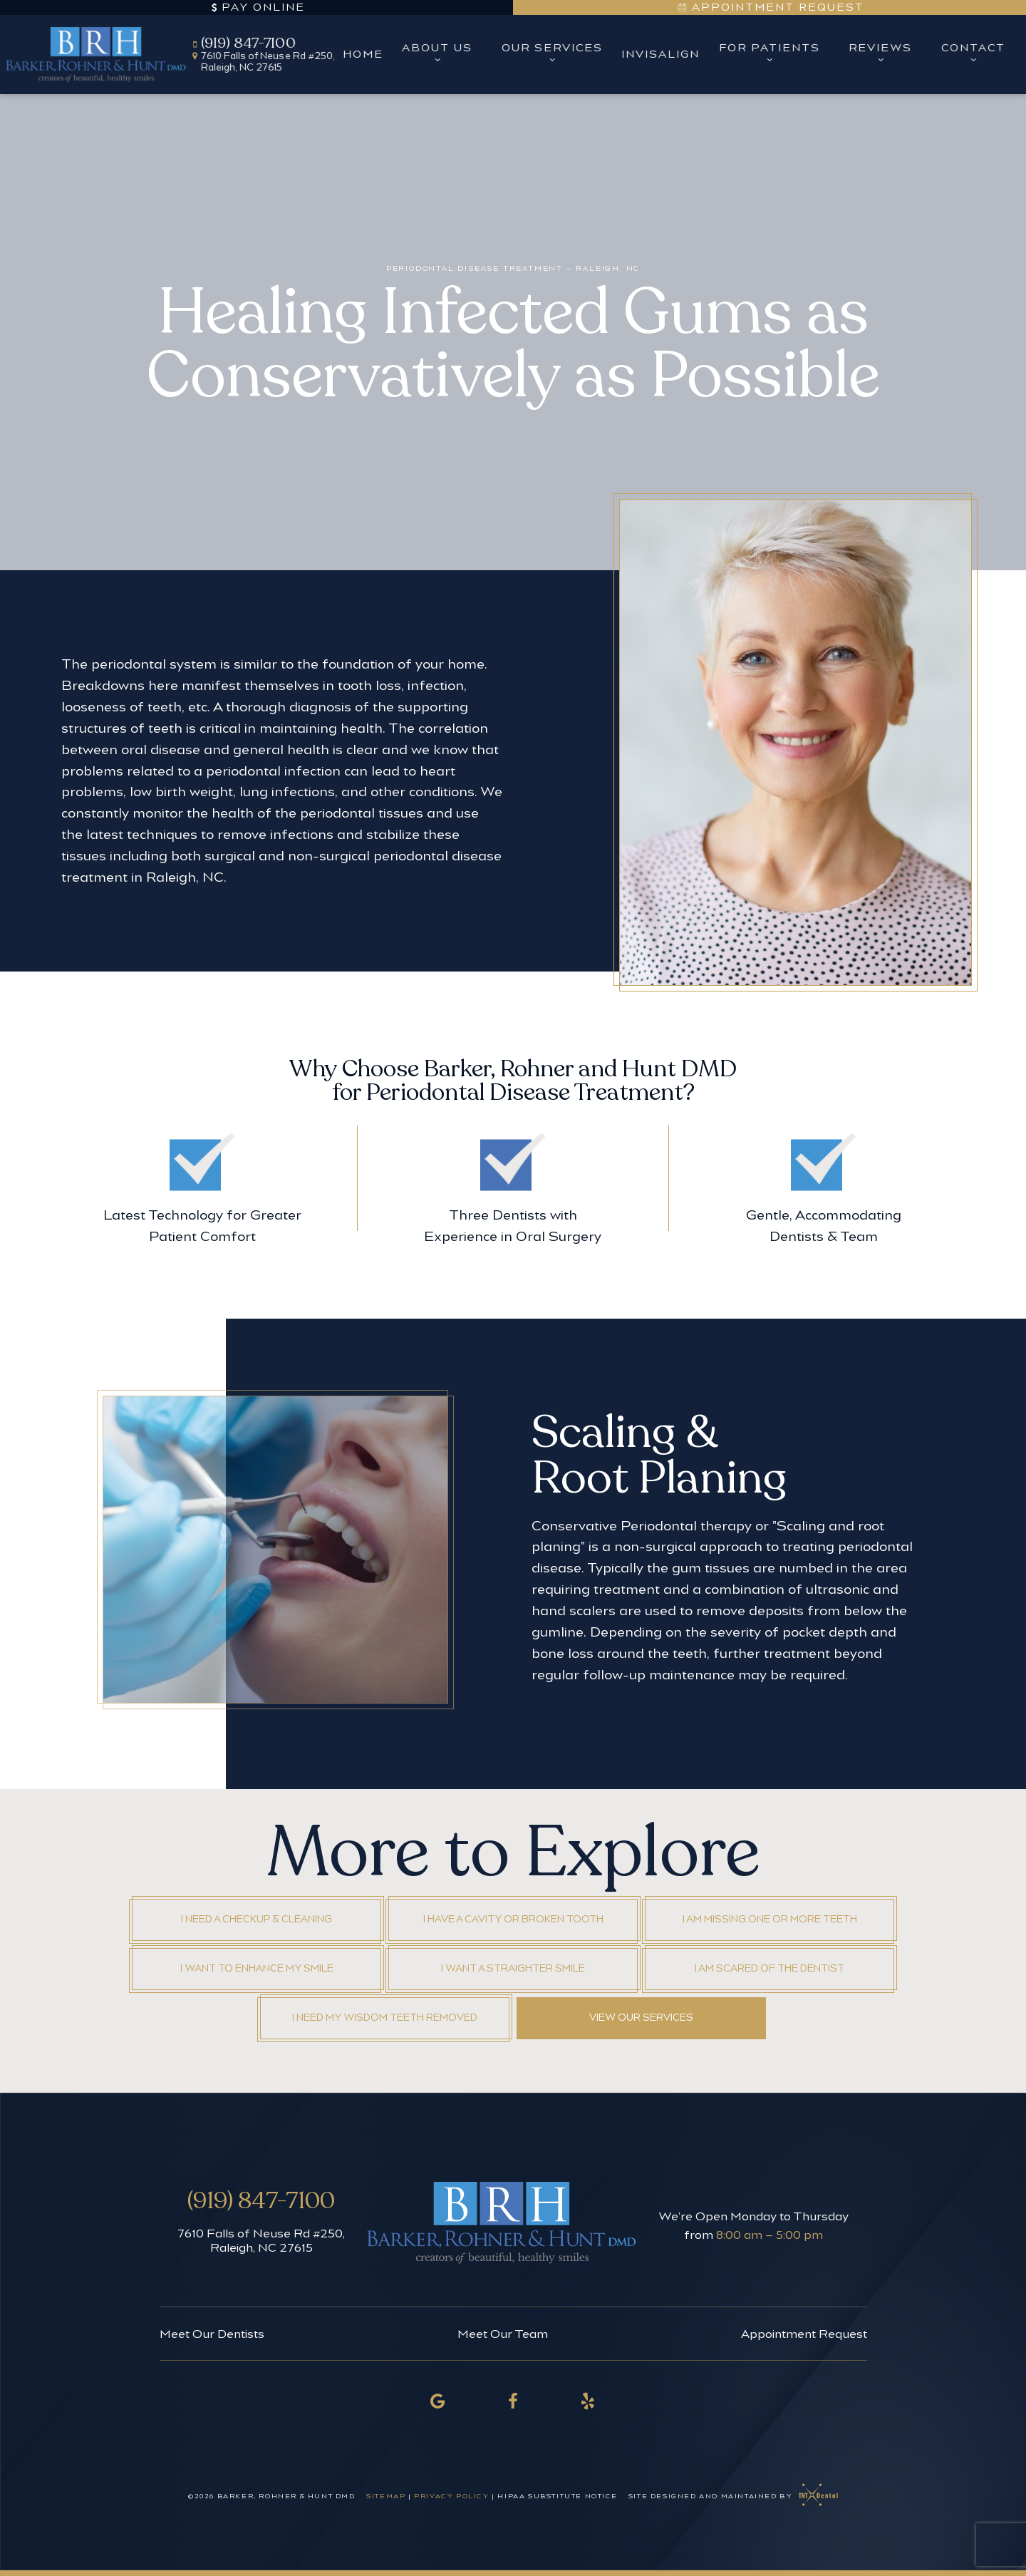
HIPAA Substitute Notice (558, 2496)
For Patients (768, 54)
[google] (438, 2401)
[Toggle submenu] (437, 59)
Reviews (879, 54)
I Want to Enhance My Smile (256, 1968)
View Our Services (641, 2017)
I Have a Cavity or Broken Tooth (513, 1919)
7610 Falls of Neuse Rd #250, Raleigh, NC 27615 (261, 2240)
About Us (438, 54)
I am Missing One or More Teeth (770, 1919)
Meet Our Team (502, 2333)
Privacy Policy (451, 2496)
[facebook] (513, 2401)
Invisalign (660, 54)
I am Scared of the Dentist (769, 1968)
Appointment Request (769, 7)
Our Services (552, 54)
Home (363, 54)
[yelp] (588, 2401)
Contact (972, 54)
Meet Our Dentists (212, 2333)
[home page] (97, 54)
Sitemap (385, 2496)
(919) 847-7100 (243, 43)
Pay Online (256, 7)
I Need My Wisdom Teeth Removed (384, 2017)
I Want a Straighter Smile (513, 1968)
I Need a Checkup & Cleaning (256, 1919)
